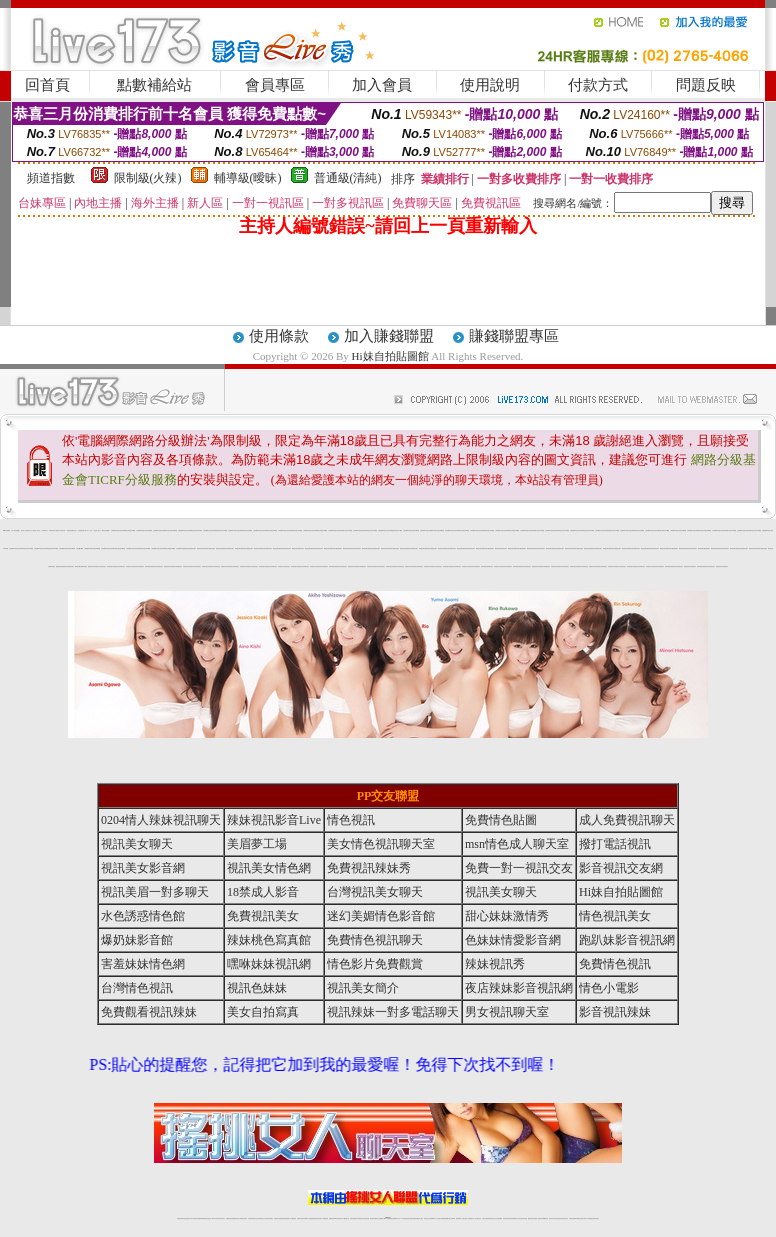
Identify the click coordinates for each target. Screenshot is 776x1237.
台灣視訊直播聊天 (573, 1218)
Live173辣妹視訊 (387, 1218)
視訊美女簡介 (363, 988)
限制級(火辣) (148, 178)
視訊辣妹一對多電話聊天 (393, 1012)
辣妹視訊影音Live (274, 820)
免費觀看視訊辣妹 (149, 1012)
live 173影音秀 (215, 1218)
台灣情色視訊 (137, 988)
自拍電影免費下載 (82, 530)
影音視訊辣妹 (615, 1012)
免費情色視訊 (615, 964)
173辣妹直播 (404, 1218)
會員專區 (275, 85)
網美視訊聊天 (187, 548)
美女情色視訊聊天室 (381, 844)
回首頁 (47, 85)
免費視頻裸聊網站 (445, 1218)
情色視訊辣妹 (180, 1218)
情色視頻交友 (493, 1218)
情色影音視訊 (208, 1218)
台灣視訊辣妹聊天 (269, 1218)
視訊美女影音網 (143, 868)
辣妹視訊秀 (495, 964)
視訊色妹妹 (257, 988)
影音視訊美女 (559, 1218)
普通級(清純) (348, 178)
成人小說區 (89, 530)
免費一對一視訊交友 (519, 868)
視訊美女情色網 (269, 868)
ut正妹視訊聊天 (338, 1218)
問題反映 (706, 85)
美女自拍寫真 (263, 1012)
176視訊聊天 (360, 1218)
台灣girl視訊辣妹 (544, 1218)
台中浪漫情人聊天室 (35, 530)
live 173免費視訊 (588, 1218)
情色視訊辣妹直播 (523, 1218)
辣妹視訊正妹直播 (428, 1218)
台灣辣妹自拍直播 (278, 1218)
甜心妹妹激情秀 (507, 916)
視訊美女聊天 (137, 844)
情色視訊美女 (615, 916)
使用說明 (490, 85)
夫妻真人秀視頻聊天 (468, 1218)
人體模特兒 (44, 530)
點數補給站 (154, 85)
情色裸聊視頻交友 (515, 1218)
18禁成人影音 (263, 892)
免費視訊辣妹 (229, 1218)
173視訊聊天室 (345, 1218)
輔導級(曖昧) (248, 178)
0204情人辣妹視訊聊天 (161, 820)
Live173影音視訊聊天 (309, 1218)
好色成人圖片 (97, 530)
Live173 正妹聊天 (436, 1218)
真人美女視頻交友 (477, 1218)
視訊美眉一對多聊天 (155, 892)
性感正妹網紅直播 (411, 1218)
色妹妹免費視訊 (353, 1218)
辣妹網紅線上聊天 (419, 1218)
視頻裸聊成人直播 (460, 1218)
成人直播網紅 (380, 1218)
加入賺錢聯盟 (389, 336)
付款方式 (598, 85)
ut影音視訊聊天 (580, 1218)
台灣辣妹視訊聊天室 (252, 1218)
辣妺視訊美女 (97, 566)
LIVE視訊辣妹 (193, 1218)
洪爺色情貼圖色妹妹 (71, 530)
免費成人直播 (537, 1218)
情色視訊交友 (565, 1218)
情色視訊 (351, 820)
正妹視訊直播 (366, 1218)
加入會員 (382, 85)
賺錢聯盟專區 (514, 336)
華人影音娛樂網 (15, 530)
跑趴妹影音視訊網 (627, 940)
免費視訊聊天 (332, 1218)
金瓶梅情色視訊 (235, 1218)
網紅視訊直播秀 (373, 1218)
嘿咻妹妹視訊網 (269, 964)
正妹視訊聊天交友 (261, 1218)
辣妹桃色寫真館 (269, 940)
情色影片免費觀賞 (375, 964)
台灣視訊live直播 (115, 530)
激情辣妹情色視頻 (507, 1218)
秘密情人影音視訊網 (60, 530)
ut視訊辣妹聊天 (318, 1218)
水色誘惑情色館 (143, 916)
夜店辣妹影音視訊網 (519, 988)
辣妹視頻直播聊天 (286, 1218)
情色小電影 (609, 988)
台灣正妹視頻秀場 (486, 1218)
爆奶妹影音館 (137, 940)
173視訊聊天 (293, 1218)
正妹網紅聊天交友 (396, 1218)
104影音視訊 (52, 530)
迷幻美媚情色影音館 (381, 916)
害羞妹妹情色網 (143, 964)
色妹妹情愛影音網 (513, 940)
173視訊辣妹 (325, 1218)
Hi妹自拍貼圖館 (390, 356)
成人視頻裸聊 (452, 1218)
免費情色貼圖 (501, 820)
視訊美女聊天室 (552, 1218)
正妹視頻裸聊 (499, 1218)
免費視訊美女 (263, 916)
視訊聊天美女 (222, 1218)
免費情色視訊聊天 (375, 940)
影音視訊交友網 (621, 868)
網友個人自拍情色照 (25, 530)
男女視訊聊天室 (507, 1012)
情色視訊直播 (186, 1218)
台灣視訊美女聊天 (375, 892)
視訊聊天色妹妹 (300, 1218)
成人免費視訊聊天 (627, 820)
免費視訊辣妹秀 (369, 868)
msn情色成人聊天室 (517, 844)
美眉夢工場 (257, 844)
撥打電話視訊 (615, 844)
